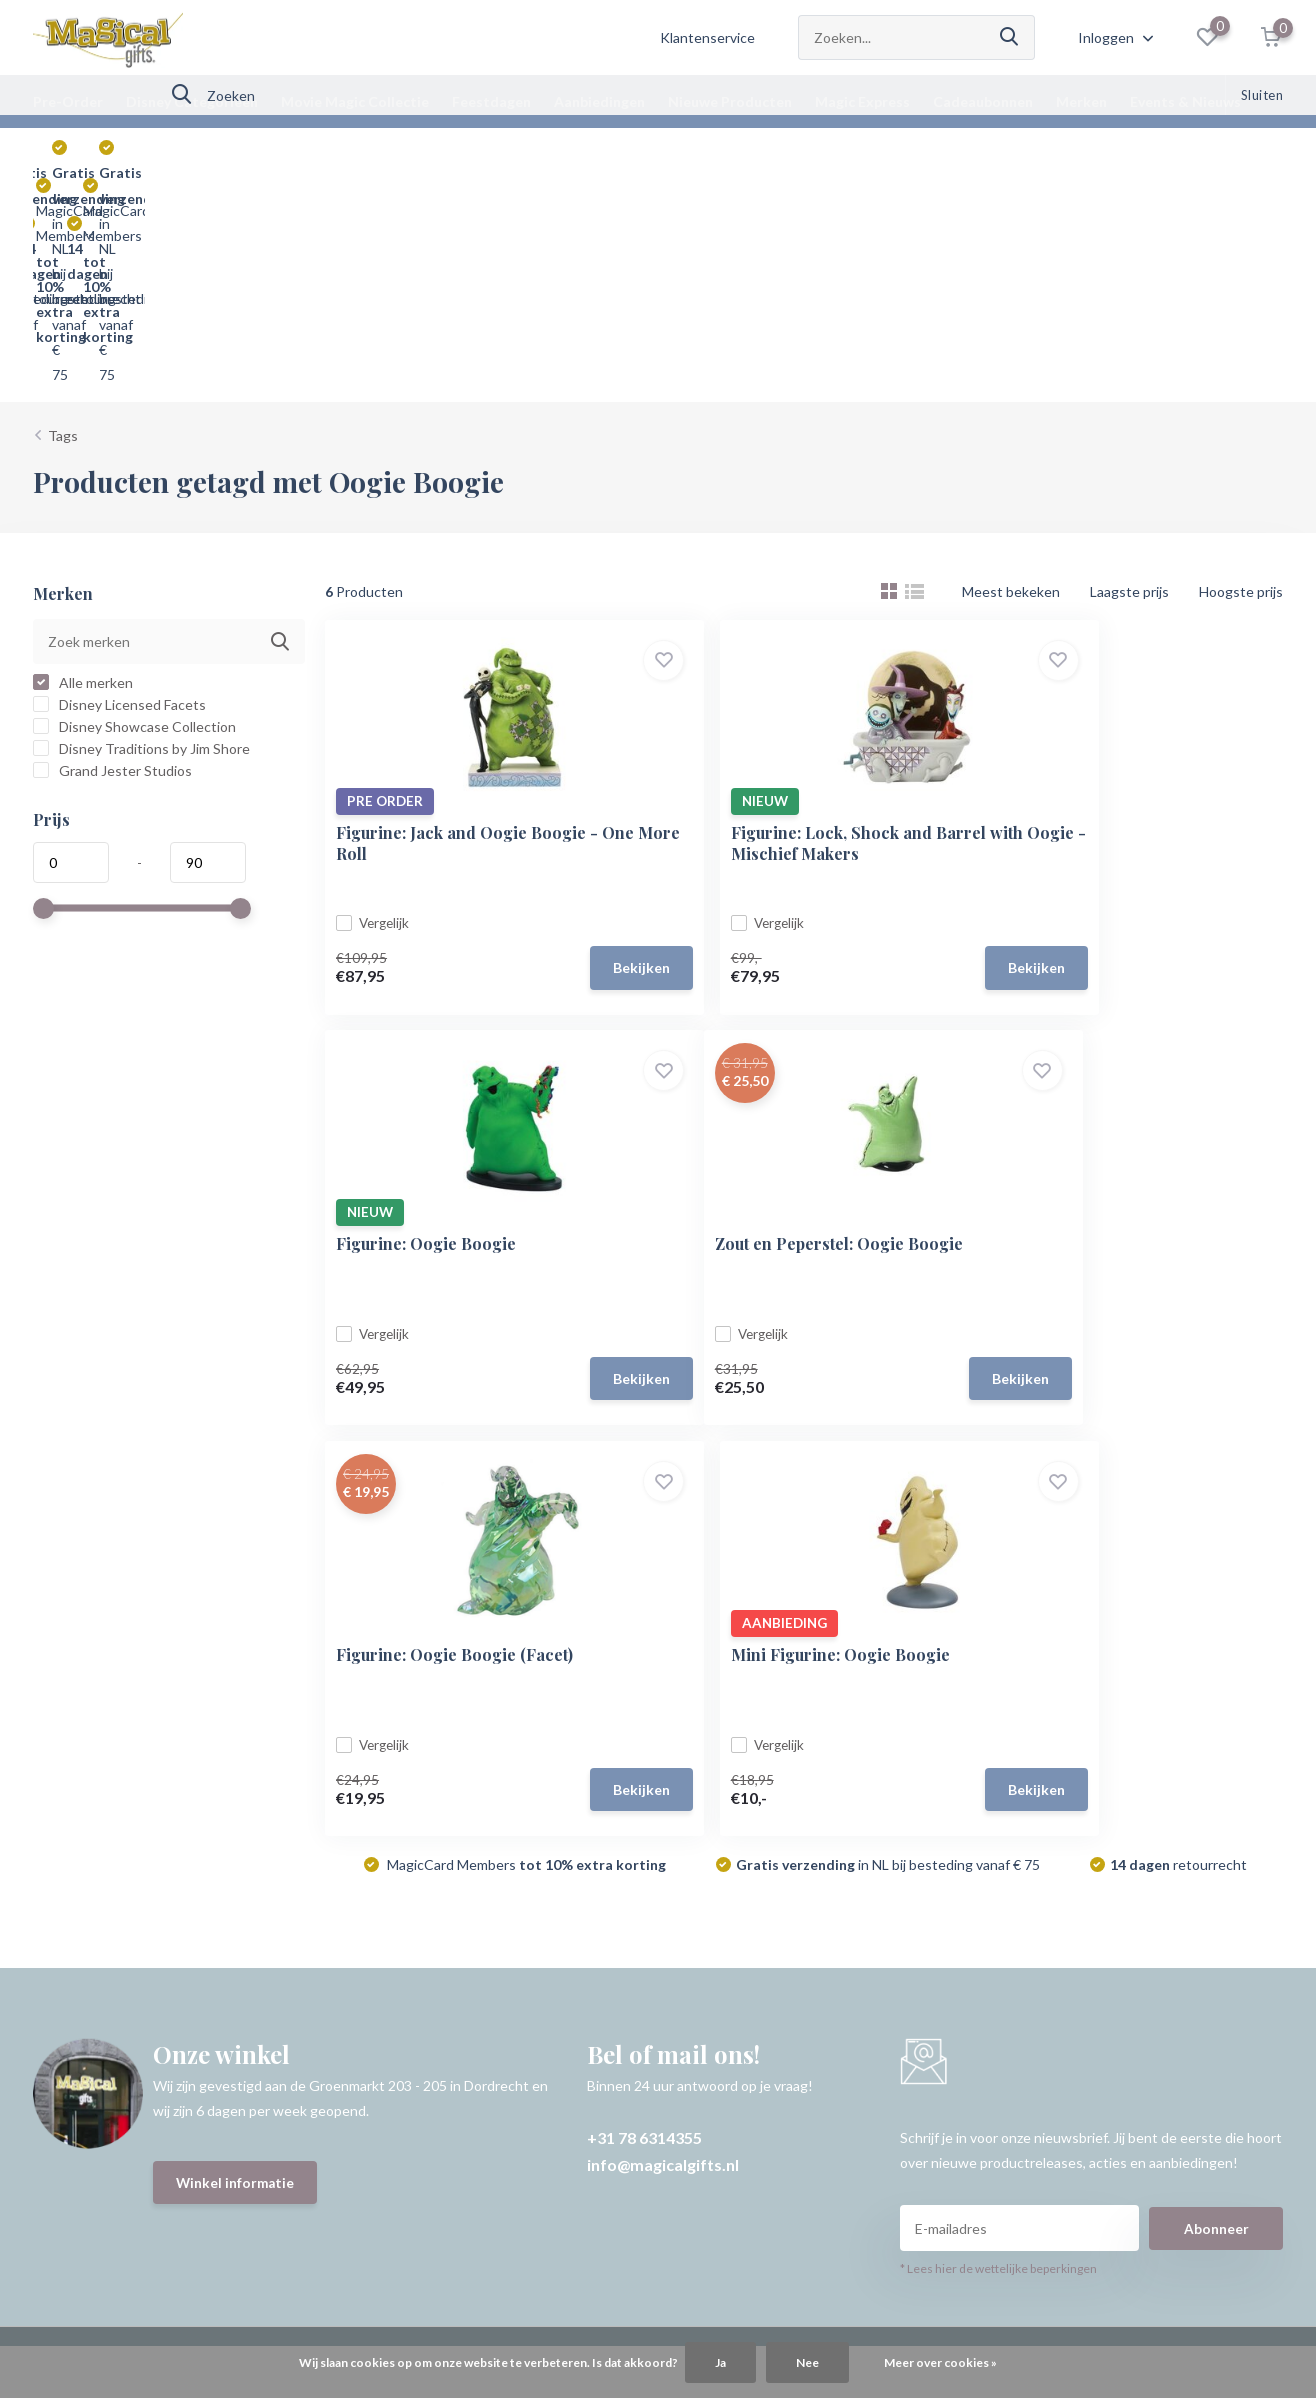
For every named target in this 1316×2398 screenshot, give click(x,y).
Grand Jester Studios (112, 551)
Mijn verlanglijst (521, 1940)
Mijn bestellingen (526, 1886)
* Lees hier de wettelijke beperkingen (998, 1667)
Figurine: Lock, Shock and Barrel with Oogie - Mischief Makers (802, 622)
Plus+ (782, 2169)
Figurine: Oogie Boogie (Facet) (793, 1036)
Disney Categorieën (192, 101)
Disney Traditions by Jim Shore (141, 529)
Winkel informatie (236, 1582)
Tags (63, 216)
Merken (1081, 101)
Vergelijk (383, 701)
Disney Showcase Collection (134, 507)
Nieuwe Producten (730, 101)
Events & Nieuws (1185, 101)
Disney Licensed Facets (119, 485)
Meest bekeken (1011, 372)
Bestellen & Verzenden (105, 1886)
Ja (720, 2362)
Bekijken (553, 747)
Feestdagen (491, 101)
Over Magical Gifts (91, 2021)
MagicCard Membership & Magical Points (160, 1994)
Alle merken (83, 463)
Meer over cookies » (940, 2362)
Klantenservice (707, 37)
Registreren (510, 1859)
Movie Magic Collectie (355, 101)
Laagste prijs (1129, 372)
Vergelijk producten (534, 1967)
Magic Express (862, 101)
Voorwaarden (75, 1967)
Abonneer (1216, 1626)
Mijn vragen (509, 1913)
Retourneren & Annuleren (114, 1940)
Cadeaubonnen (983, 101)
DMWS (729, 2169)
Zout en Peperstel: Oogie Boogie (469, 1036)
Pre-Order (68, 101)
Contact (59, 1859)
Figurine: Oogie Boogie (1094, 611)
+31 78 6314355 (644, 1535)
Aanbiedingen (599, 101)
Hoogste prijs (1241, 372)
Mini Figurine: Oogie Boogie (1113, 1036)
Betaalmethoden (85, 1913)
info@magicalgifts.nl (663, 1562)
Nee (807, 2362)
